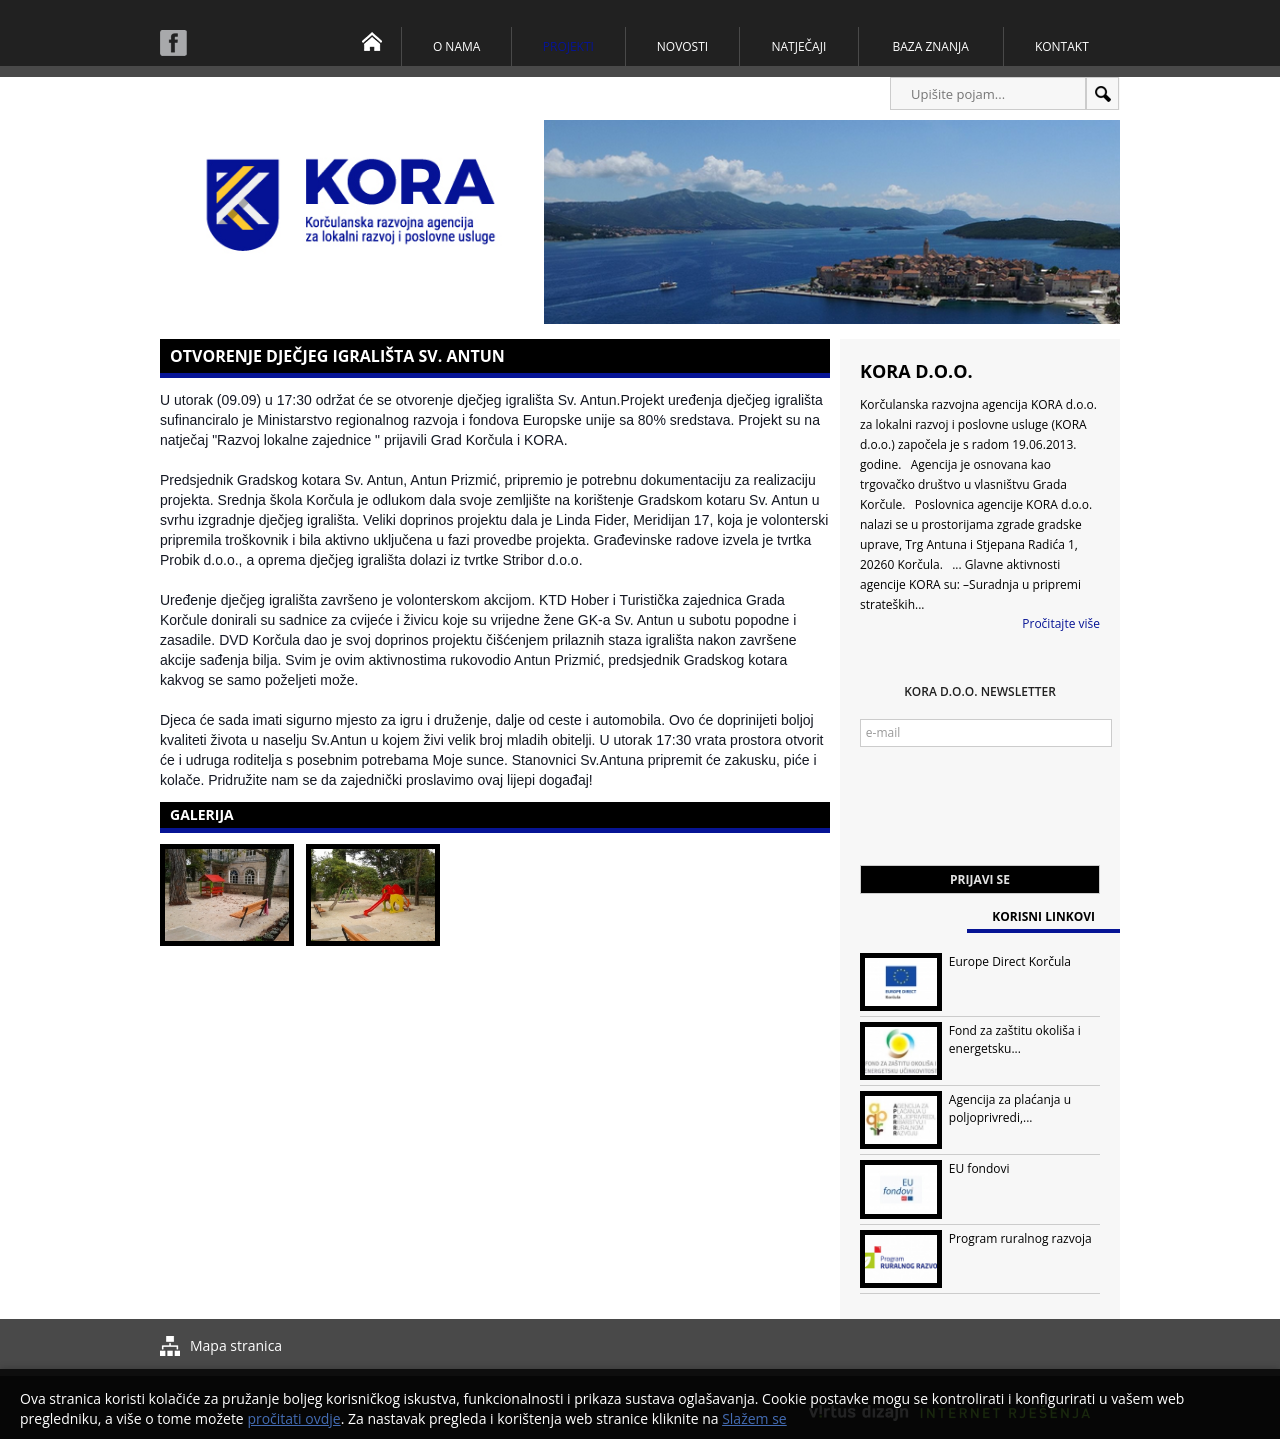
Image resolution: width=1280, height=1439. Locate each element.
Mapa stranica (236, 1345)
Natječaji (798, 46)
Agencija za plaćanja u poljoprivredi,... (1010, 1108)
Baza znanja (931, 46)
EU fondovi (979, 1168)
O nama (456, 46)
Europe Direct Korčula (1010, 961)
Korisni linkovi (1043, 916)
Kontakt (1062, 46)
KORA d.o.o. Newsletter (980, 691)
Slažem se (754, 1418)
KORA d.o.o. (916, 371)
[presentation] (1012, 816)
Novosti (682, 46)
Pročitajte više (1061, 623)
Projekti (568, 46)
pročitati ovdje (293, 1418)
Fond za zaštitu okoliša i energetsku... (1015, 1039)
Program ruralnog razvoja (1020, 1238)
